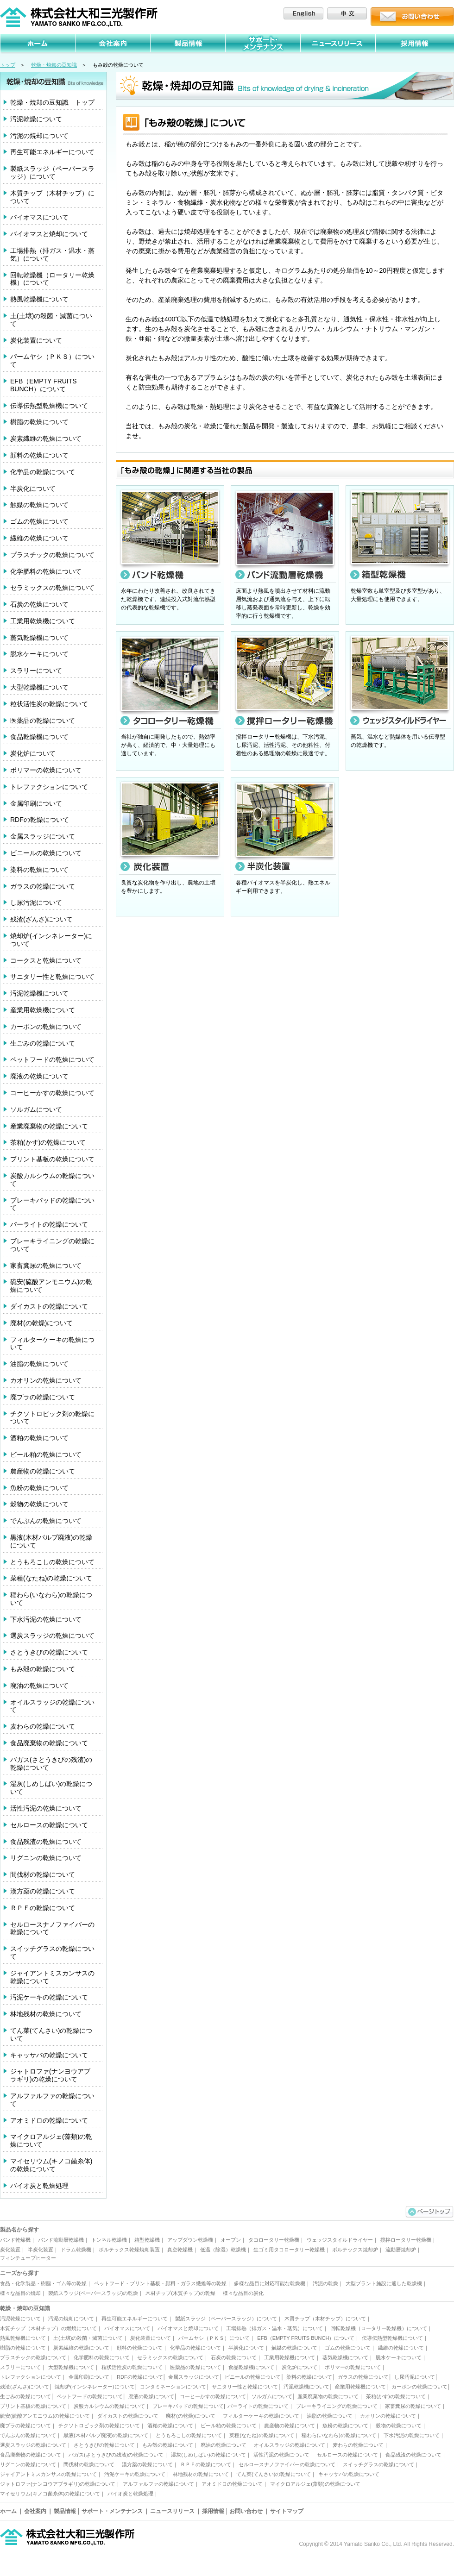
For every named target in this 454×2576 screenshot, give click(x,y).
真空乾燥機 (180, 2249)
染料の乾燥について (39, 869)
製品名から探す (19, 2229)
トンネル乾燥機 (109, 2240)
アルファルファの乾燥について (52, 2099)
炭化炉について (33, 753)
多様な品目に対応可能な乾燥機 (269, 2283)
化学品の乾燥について (42, 472)
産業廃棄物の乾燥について (49, 1126)
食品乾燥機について (39, 736)
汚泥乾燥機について (39, 993)
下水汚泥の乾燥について (46, 1619)
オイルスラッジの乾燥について (52, 1706)
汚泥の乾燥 (325, 2283)
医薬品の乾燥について (42, 720)
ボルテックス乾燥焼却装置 (129, 2249)
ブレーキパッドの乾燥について (52, 1204)
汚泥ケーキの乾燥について (49, 1997)
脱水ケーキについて (39, 654)
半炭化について (33, 488)
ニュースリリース (172, 2511)
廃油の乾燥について (39, 1685)
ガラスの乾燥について (42, 886)
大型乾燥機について (39, 687)
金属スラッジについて (42, 836)
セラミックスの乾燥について (52, 587)
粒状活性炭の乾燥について (49, 704)
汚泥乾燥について (36, 119)
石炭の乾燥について (39, 604)
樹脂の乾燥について (39, 422)
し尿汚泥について (36, 902)
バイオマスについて (39, 217)
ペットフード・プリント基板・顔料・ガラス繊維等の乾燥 (160, 2283)
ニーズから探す (19, 2273)
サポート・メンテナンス (112, 2511)
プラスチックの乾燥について (52, 554)
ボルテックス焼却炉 (355, 2249)
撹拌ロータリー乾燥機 (405, 2240)
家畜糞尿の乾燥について (46, 1265)
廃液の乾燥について (39, 1076)
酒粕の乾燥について (39, 1438)
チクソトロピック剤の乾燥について (52, 1417)
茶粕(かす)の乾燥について (48, 1142)
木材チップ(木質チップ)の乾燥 (180, 2293)
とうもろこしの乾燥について (52, 1562)
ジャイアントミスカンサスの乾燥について (52, 1977)
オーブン (231, 2240)
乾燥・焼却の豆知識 (54, 65)
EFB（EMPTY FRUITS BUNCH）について (43, 385)
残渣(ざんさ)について (41, 919)
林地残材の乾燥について (46, 2014)
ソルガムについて (36, 1109)
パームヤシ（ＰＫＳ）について (52, 360)
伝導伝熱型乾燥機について (49, 405)
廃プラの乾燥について (42, 1397)
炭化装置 (10, 2249)
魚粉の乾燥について (39, 1488)
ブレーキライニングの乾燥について (52, 1245)
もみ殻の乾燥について (42, 1669)
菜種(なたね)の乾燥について (51, 1578)
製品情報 (65, 2511)
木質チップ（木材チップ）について (52, 197)
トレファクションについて (49, 786)
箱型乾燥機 (147, 2240)
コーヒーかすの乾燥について (52, 1093)
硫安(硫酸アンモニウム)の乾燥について (51, 1285)
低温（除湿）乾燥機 (223, 2249)
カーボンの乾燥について (46, 1026)
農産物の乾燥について (42, 1471)
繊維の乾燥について (39, 538)
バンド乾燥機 (15, 2240)
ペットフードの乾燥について (52, 1059)
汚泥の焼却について (39, 135)
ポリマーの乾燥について (46, 770)
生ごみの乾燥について (42, 1043)
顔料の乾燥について (39, 455)
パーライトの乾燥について (49, 1224)
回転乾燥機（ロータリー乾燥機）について (52, 279)
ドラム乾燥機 (76, 2249)
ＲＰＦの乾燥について (42, 1908)
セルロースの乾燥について (49, 1825)
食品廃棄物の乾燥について (49, 1743)
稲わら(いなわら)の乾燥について (51, 1598)
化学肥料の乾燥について (46, 571)
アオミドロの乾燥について (49, 2120)
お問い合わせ (246, 2511)
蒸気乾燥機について (39, 637)
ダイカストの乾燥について (49, 1306)
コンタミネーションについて (173, 2386)
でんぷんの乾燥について (46, 1520)
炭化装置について (36, 340)
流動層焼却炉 (400, 2249)
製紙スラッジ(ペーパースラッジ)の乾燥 (93, 2293)
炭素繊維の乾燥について (46, 438)
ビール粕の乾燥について (46, 1454)
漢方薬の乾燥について (42, 1891)
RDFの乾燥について (39, 819)
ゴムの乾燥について (39, 521)
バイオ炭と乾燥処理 (39, 2185)
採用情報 (213, 2511)
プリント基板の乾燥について (52, 1159)
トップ (7, 65)
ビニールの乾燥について (46, 853)
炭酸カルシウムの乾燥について (52, 1179)
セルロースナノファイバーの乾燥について (52, 1928)
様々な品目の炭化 (243, 2293)
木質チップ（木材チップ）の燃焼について (48, 2328)
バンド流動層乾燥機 (61, 2240)
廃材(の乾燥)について (41, 1323)
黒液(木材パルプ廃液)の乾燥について (51, 1541)
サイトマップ (286, 2511)
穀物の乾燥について (39, 1504)
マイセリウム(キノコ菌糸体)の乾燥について (51, 2165)
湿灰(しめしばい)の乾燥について (51, 1787)
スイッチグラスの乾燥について (52, 1952)
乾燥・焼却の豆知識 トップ (52, 102)
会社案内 (35, 2511)
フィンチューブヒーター (28, 2258)
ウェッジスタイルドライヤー (340, 2240)
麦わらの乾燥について (42, 1726)
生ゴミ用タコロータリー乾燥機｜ (291, 2249)
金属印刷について (36, 803)
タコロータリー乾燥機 (273, 2240)
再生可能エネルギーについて (52, 152)
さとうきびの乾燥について (49, 1652)
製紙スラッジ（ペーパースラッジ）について (52, 172)
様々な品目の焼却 (20, 2293)
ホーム (8, 2511)
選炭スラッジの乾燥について (52, 1635)
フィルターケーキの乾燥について (52, 1343)
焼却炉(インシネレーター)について (51, 939)
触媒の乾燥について (39, 504)
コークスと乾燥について (46, 960)
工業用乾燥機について (42, 621)
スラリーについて (36, 670)
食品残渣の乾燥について (46, 1841)
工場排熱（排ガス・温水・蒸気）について (52, 254)
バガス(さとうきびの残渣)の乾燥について (51, 1763)
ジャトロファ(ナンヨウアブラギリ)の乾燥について (50, 2075)
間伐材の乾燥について (42, 1874)
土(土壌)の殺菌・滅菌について (51, 319)
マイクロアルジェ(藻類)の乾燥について (51, 2140)
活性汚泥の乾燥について (46, 1808)
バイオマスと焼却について (49, 234)
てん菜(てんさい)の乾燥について (51, 2034)
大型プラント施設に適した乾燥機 (384, 2283)
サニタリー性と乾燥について (52, 976)
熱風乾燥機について (39, 299)
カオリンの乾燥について (46, 1380)
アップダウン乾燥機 (190, 2240)
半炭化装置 (40, 2249)
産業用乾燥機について (42, 1010)
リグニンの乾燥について (46, 1857)
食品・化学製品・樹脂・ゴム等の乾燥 (43, 2283)
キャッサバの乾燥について (49, 2055)
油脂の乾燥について (39, 1363)
